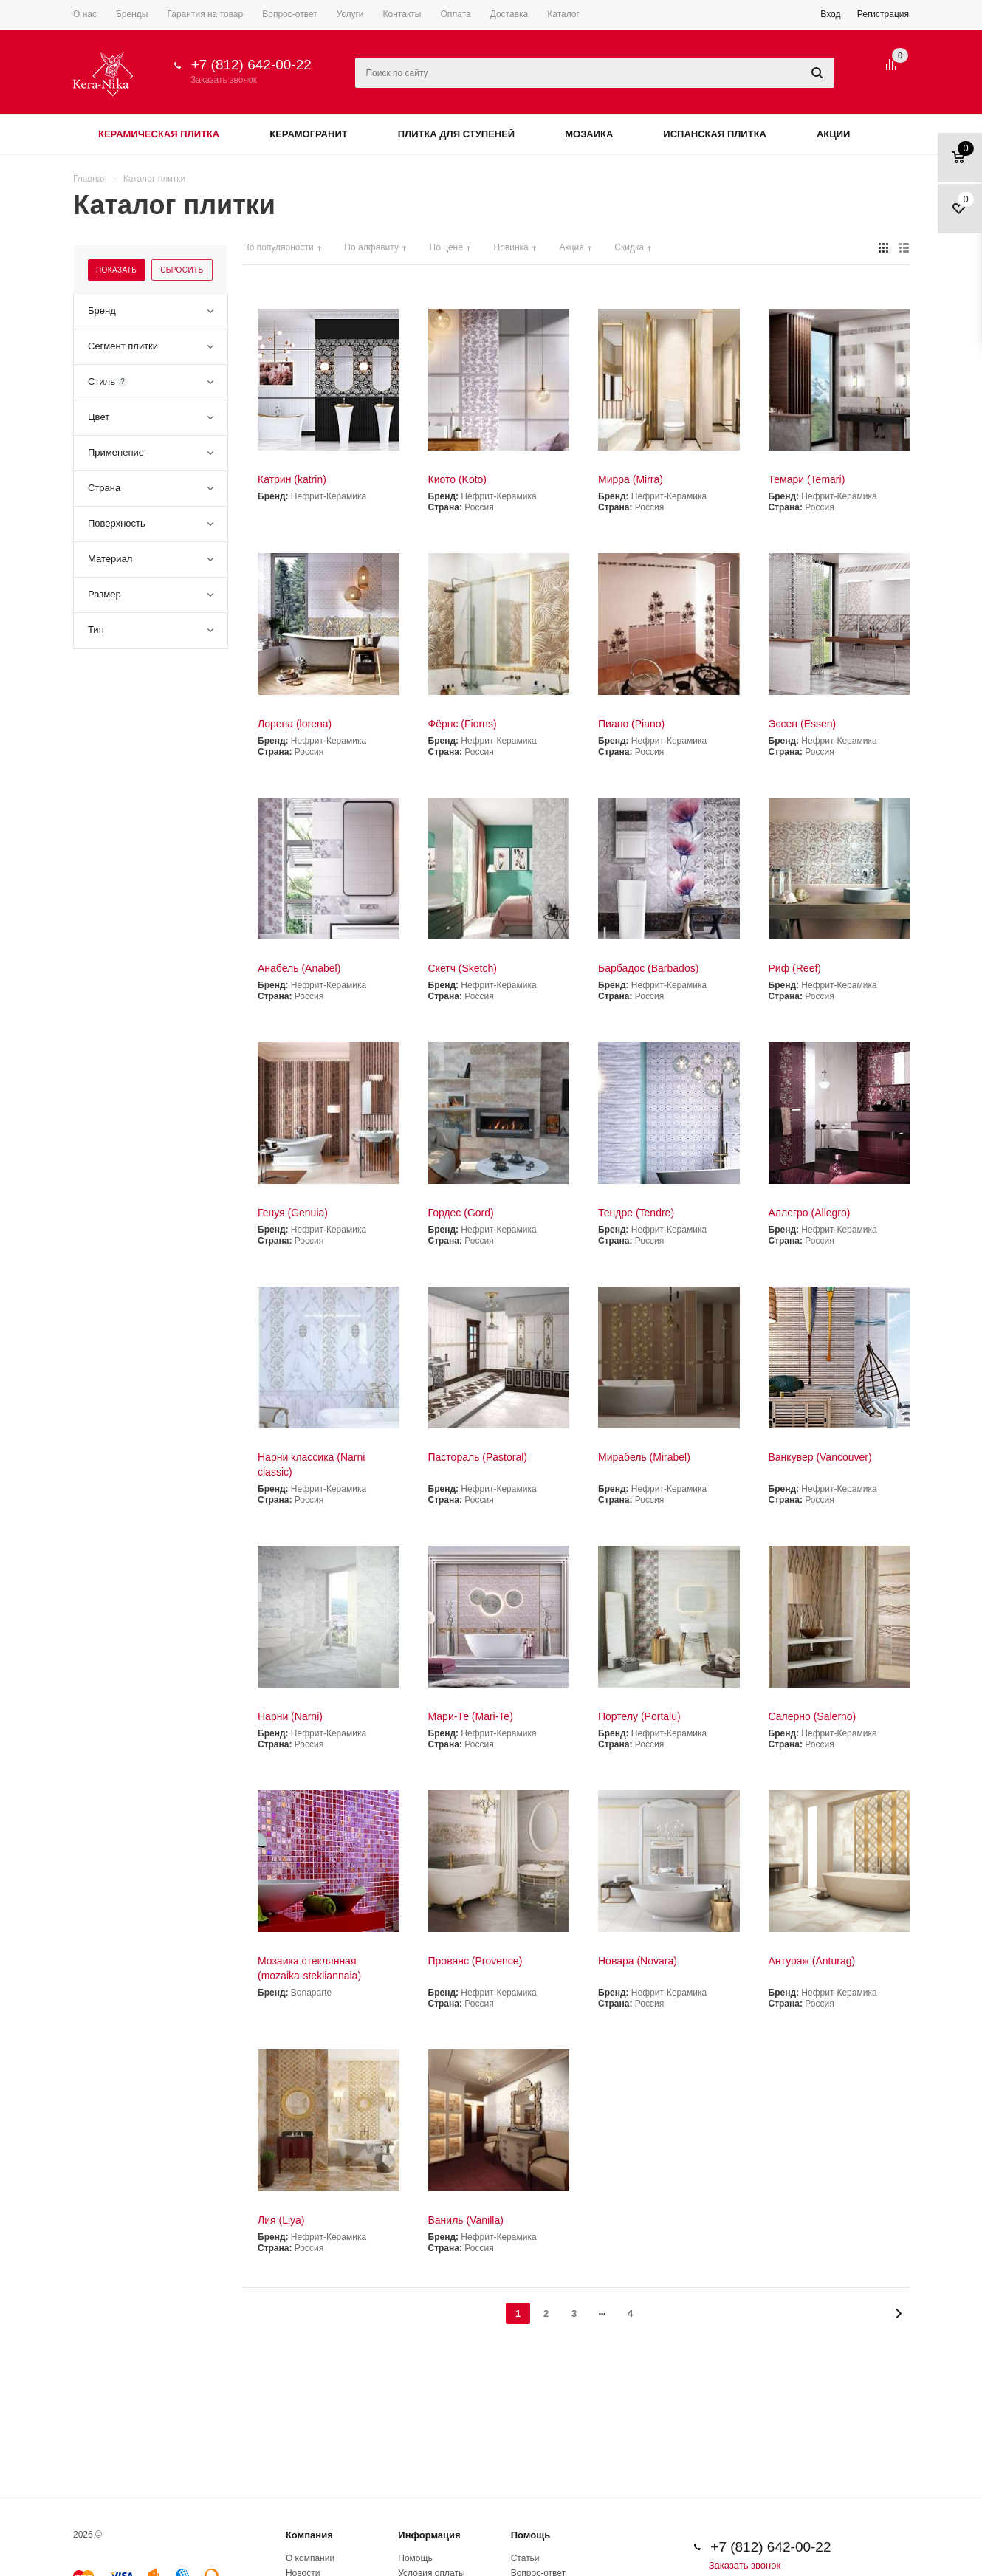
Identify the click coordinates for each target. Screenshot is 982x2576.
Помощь (530, 2535)
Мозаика (589, 134)
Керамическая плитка (158, 134)
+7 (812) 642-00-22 (251, 64)
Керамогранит (308, 134)
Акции (834, 134)
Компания (309, 2535)
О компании (310, 2558)
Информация (429, 2535)
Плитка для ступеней (456, 134)
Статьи (525, 2558)
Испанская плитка (714, 134)
